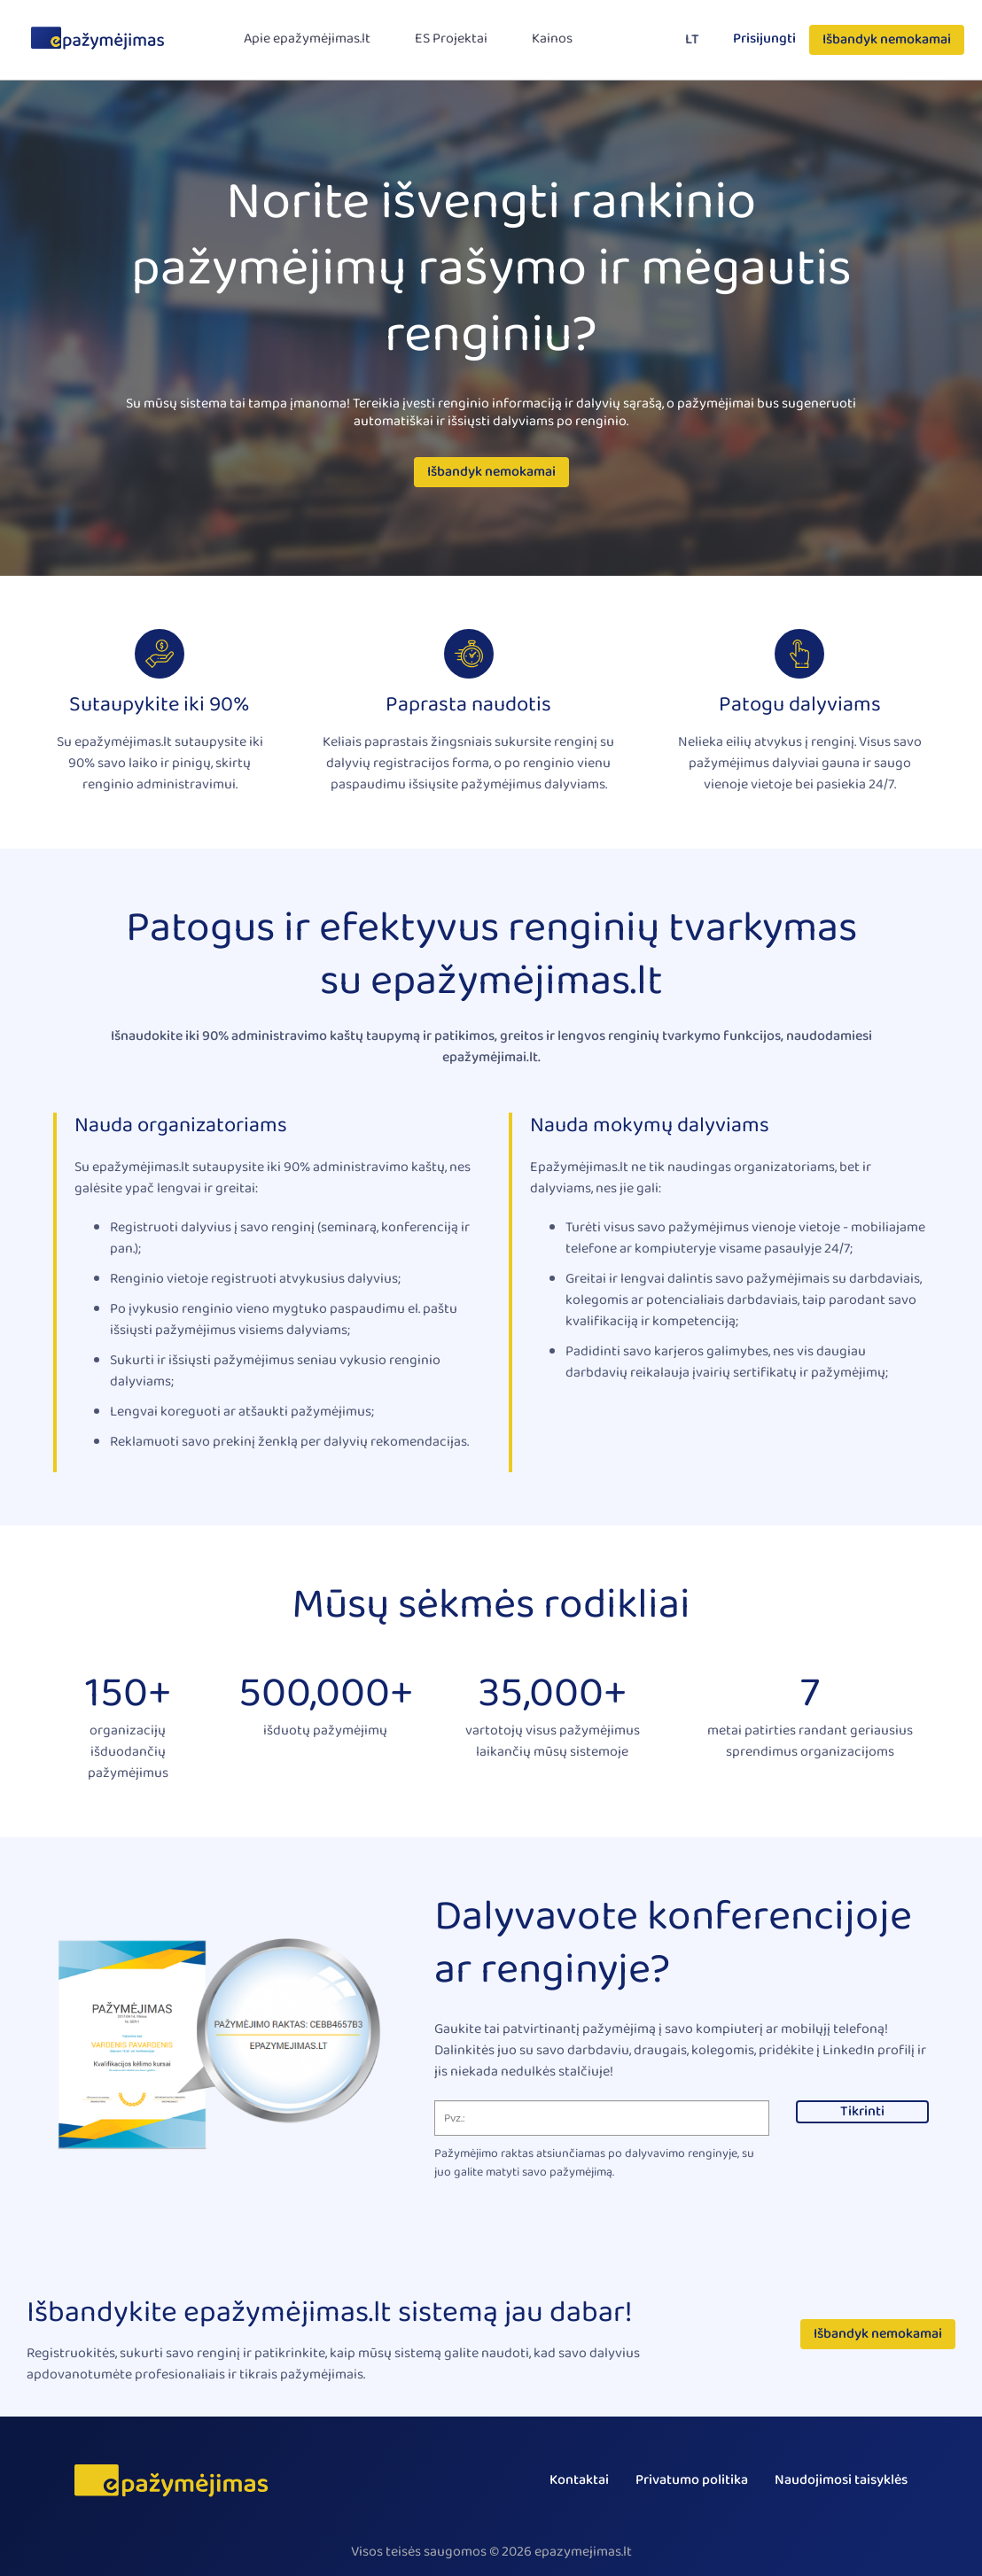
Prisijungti (764, 38)
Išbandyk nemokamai (886, 39)
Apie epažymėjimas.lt (307, 38)
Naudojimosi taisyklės (841, 2480)
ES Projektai (451, 38)
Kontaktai (579, 2480)
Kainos (552, 38)
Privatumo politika (691, 2480)
